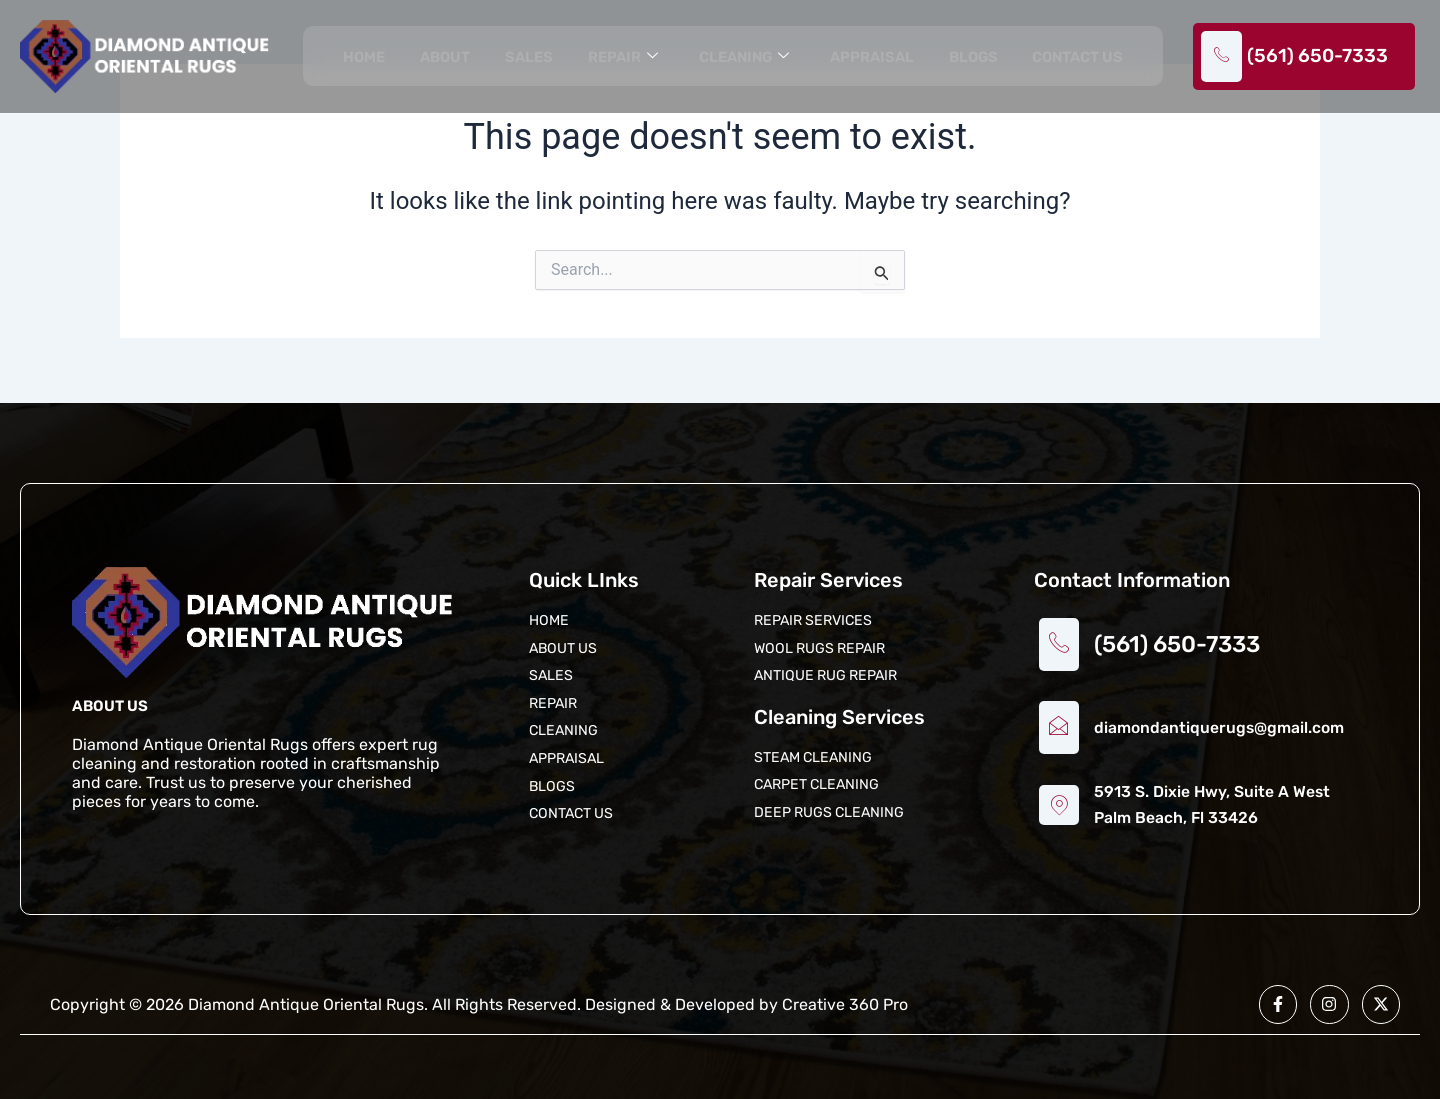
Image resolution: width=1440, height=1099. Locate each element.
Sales (526, 58)
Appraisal (870, 58)
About (443, 58)
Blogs (972, 58)
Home (362, 58)
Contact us (1078, 58)
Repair (619, 58)
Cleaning (741, 58)
